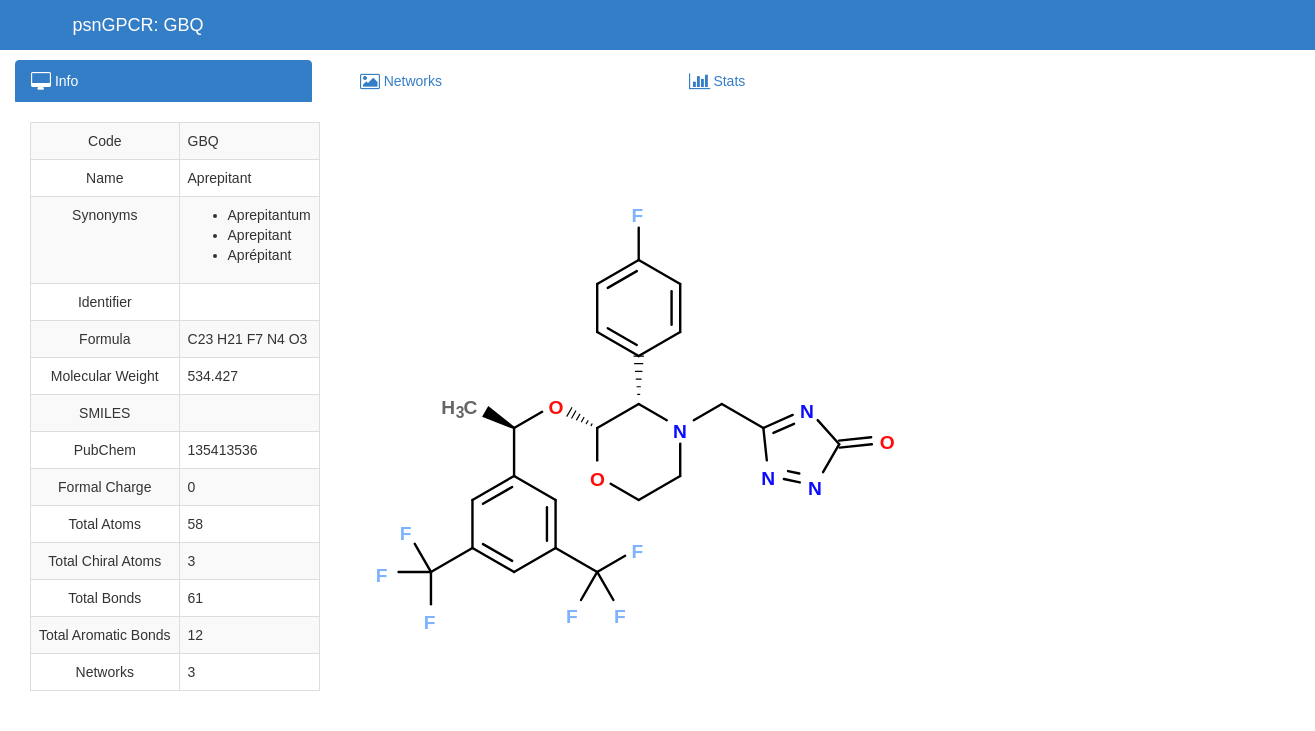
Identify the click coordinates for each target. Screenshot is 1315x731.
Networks (401, 81)
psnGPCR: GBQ (138, 25)
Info (54, 81)
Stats (717, 81)
